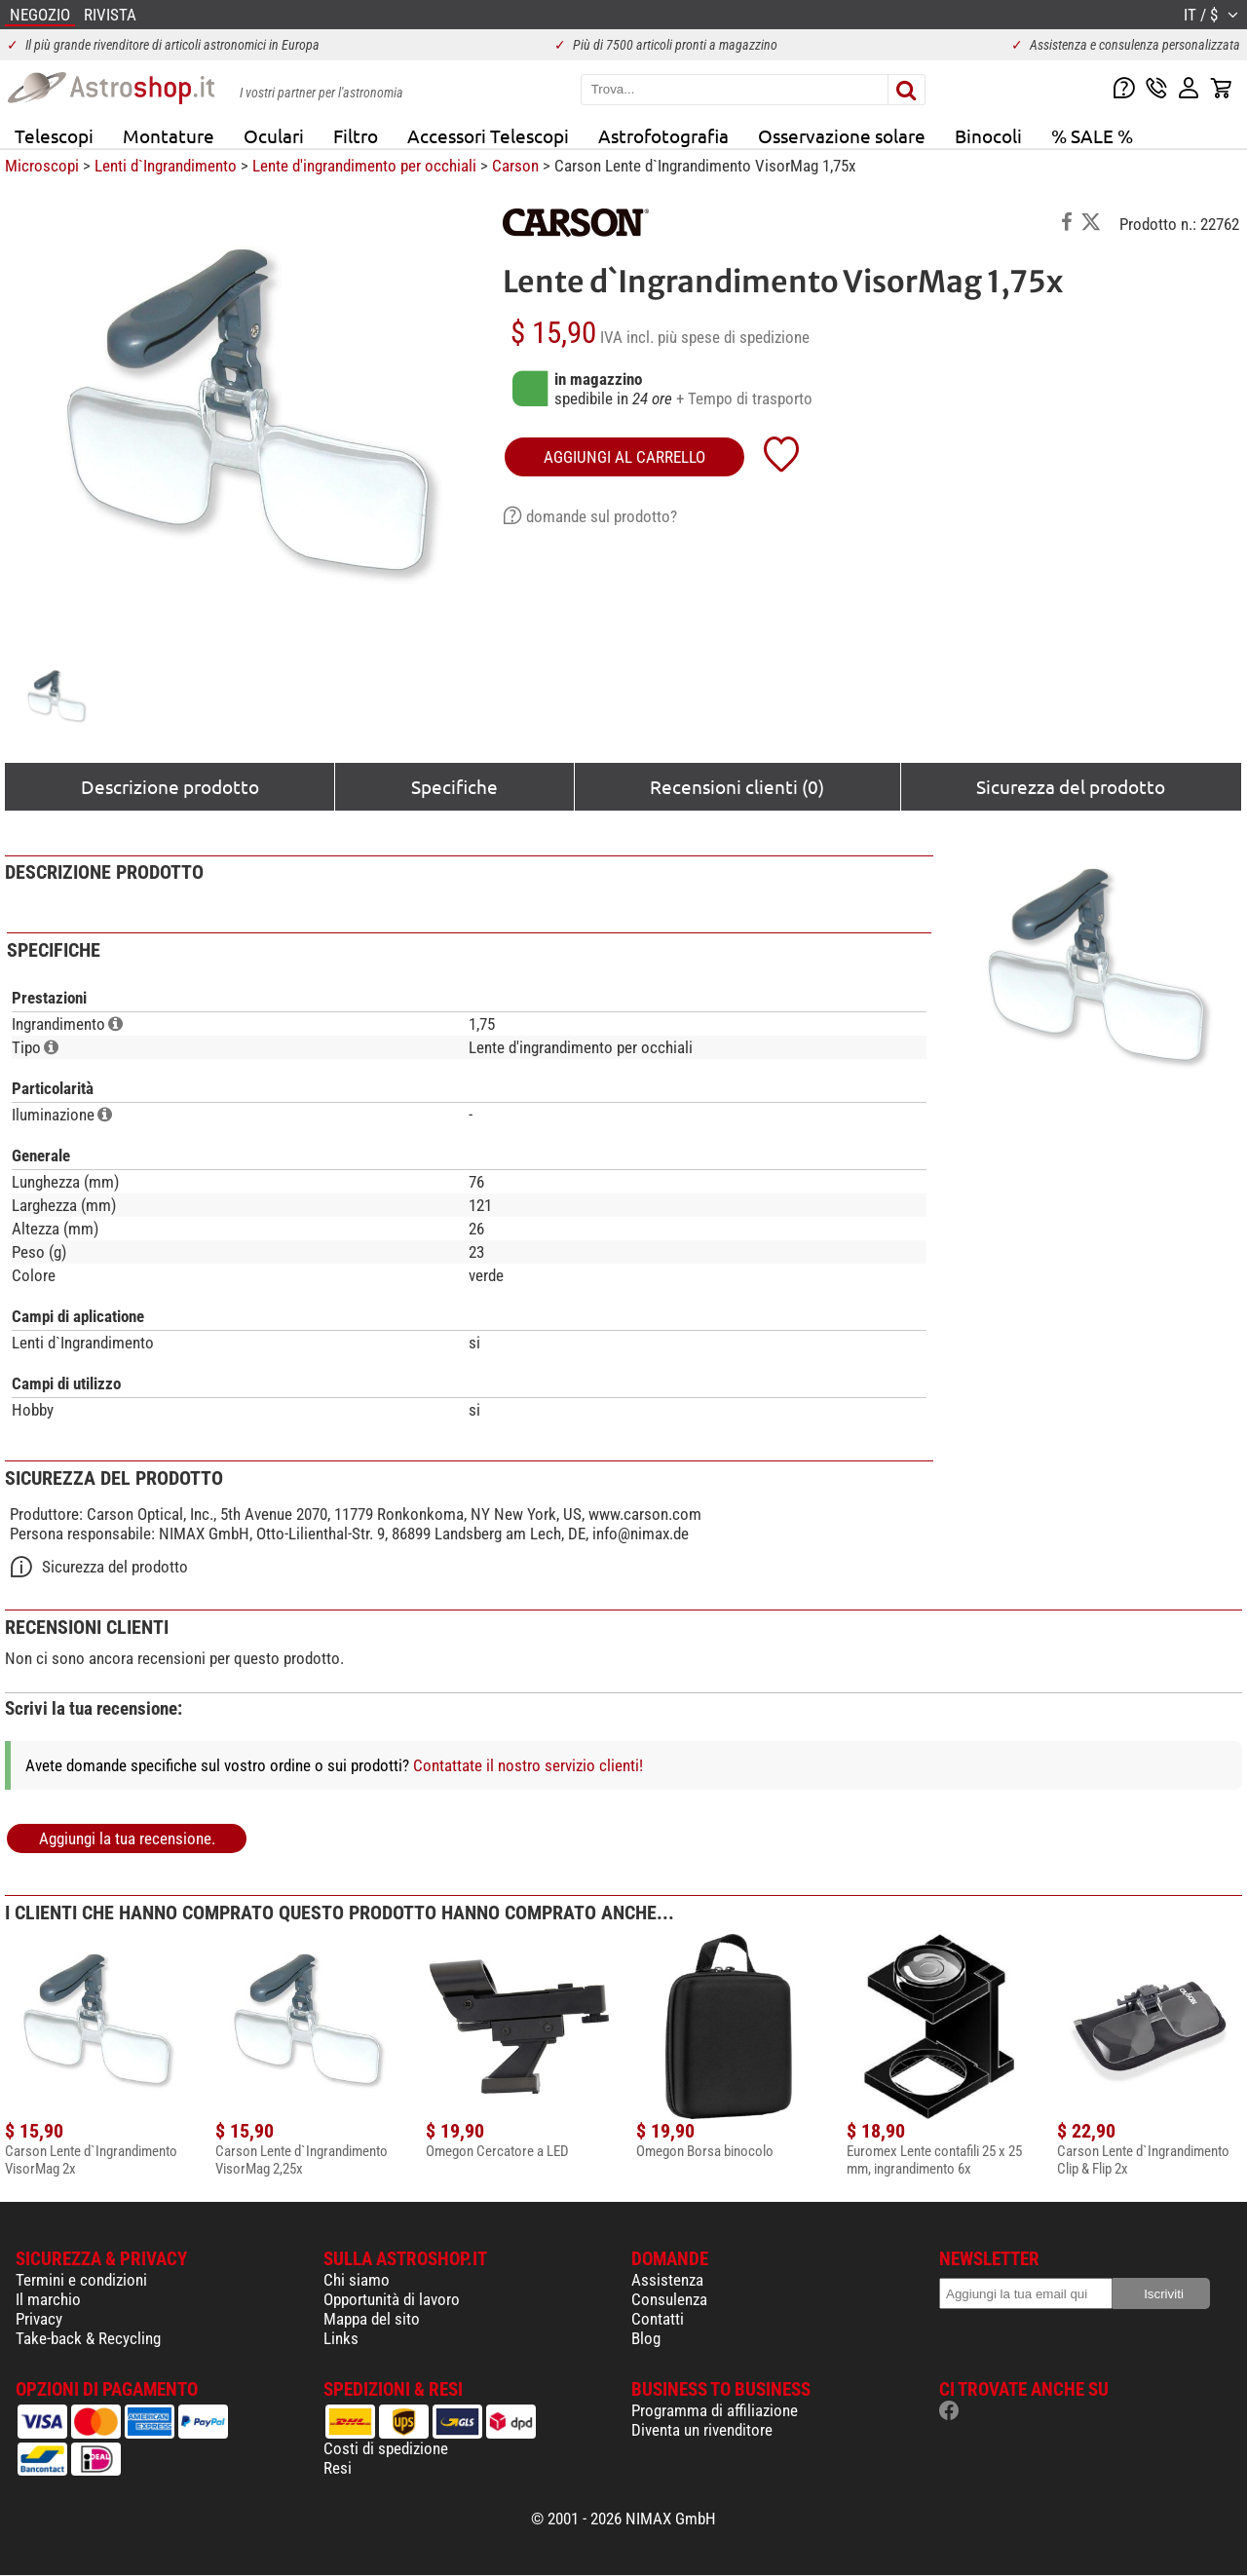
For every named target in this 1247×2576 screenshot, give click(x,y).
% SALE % (1092, 135)
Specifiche (454, 786)
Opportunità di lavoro (391, 2299)
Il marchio (48, 2299)
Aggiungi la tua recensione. (127, 1838)
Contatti (657, 2319)
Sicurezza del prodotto (1070, 786)
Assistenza (667, 2280)
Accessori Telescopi (488, 135)
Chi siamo (356, 2280)
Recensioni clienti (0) (737, 786)
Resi (337, 2468)
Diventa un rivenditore (702, 2430)
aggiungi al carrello (624, 457)
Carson (515, 165)
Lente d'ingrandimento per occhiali (364, 165)
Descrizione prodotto (170, 786)
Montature (168, 135)
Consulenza (669, 2299)
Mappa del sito (371, 2319)
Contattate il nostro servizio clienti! (528, 1765)
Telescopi (54, 135)
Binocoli (988, 135)
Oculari (274, 135)
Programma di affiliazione (714, 2410)
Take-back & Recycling (88, 2338)
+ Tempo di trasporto (744, 398)
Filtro (355, 135)
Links (341, 2338)
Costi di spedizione (385, 2448)
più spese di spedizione (734, 337)
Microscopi (42, 165)
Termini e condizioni (81, 2280)
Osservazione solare (842, 135)
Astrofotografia (663, 135)
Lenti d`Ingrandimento (165, 165)
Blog (646, 2338)
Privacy (39, 2319)
